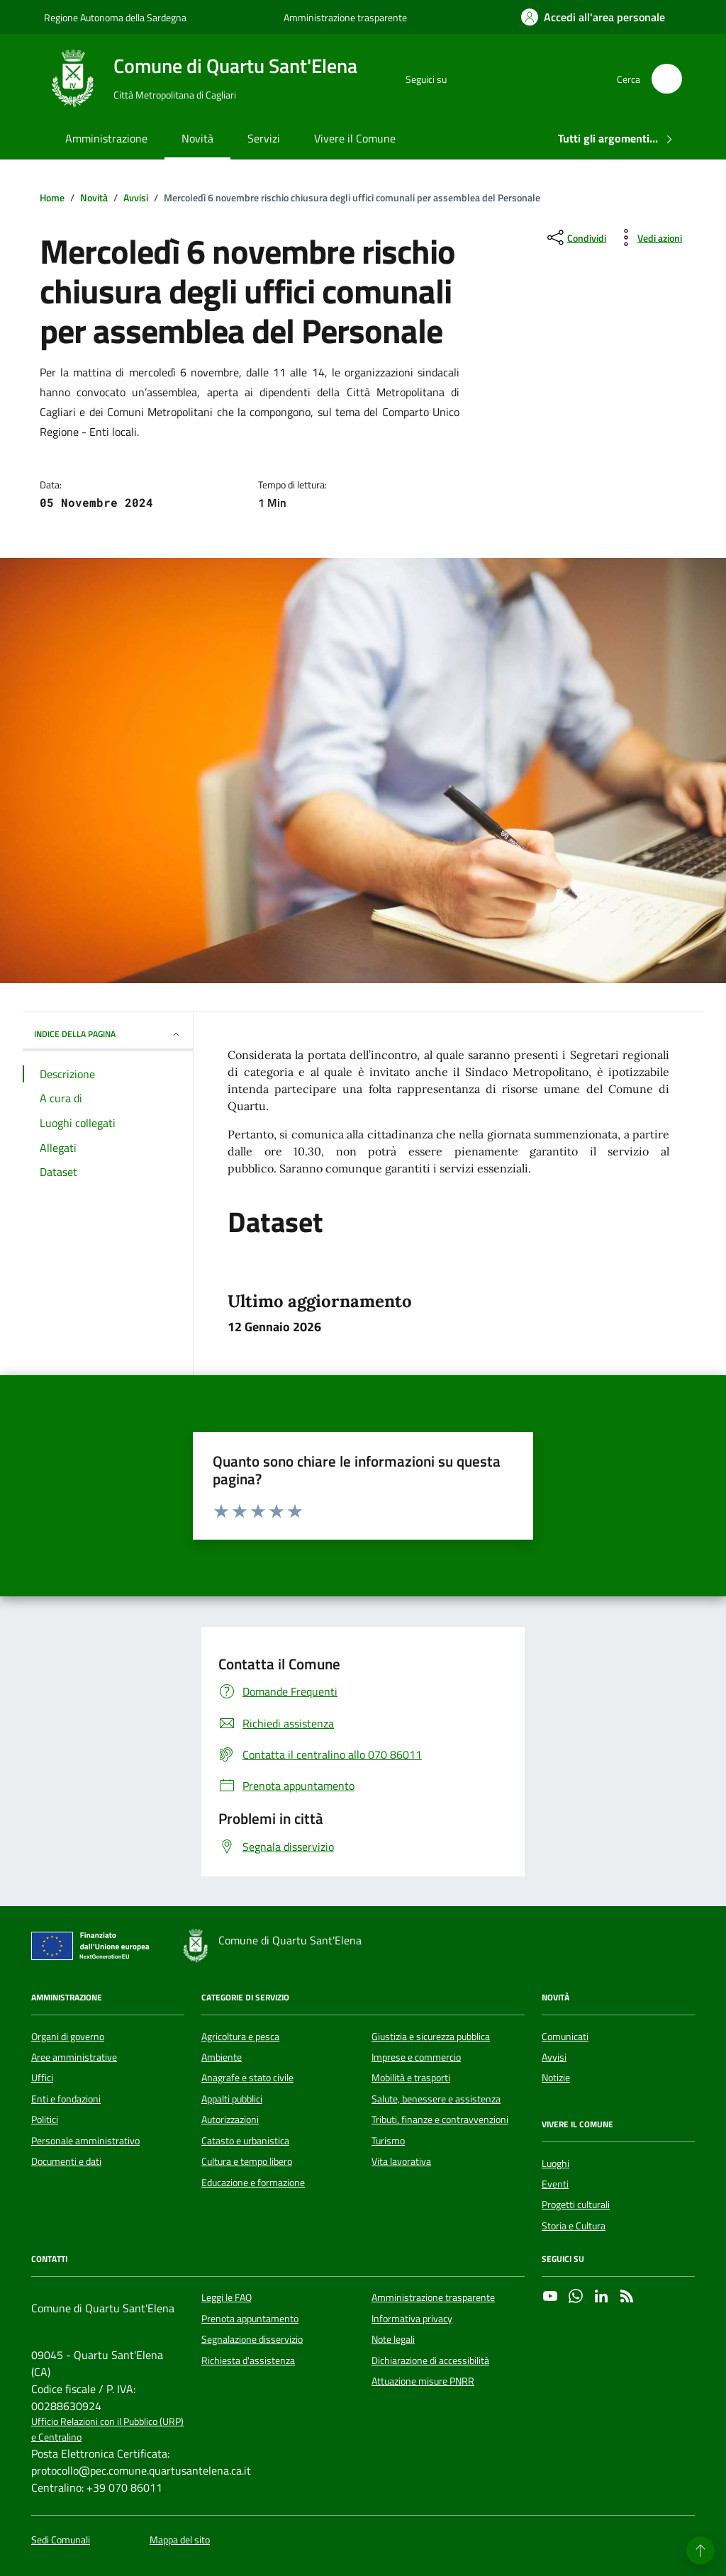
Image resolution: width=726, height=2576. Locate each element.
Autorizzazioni (230, 2119)
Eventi (555, 2184)
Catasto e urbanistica (245, 2141)
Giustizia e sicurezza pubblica (431, 2036)
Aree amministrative (74, 2057)
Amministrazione (106, 138)
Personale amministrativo (85, 2141)
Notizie (556, 2077)
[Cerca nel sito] (667, 79)
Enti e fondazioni (66, 2099)
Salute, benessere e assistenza (436, 2099)
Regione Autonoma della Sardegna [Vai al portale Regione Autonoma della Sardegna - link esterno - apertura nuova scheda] (115, 17)
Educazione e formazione (253, 2182)
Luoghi (555, 2163)
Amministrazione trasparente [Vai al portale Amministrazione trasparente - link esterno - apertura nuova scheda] (345, 17)
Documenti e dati (66, 2161)
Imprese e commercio (416, 2057)
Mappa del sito (180, 2540)
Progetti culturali (576, 2204)
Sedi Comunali (60, 2540)
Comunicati (565, 2036)
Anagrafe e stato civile (247, 2077)
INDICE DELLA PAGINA (108, 1034)
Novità (197, 138)
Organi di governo (67, 2036)
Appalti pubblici (231, 2099)
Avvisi (554, 2057)
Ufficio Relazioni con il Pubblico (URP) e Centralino (107, 2429)
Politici (44, 2119)
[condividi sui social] (575, 237)
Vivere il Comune (355, 138)
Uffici (42, 2077)
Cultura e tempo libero (246, 2161)
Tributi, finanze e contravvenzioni (440, 2119)
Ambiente (221, 2057)
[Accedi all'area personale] (593, 17)
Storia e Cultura (573, 2226)
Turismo (388, 2141)
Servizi (263, 138)
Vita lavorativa (401, 2161)
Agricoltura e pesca (240, 2036)
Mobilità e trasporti (411, 2077)
